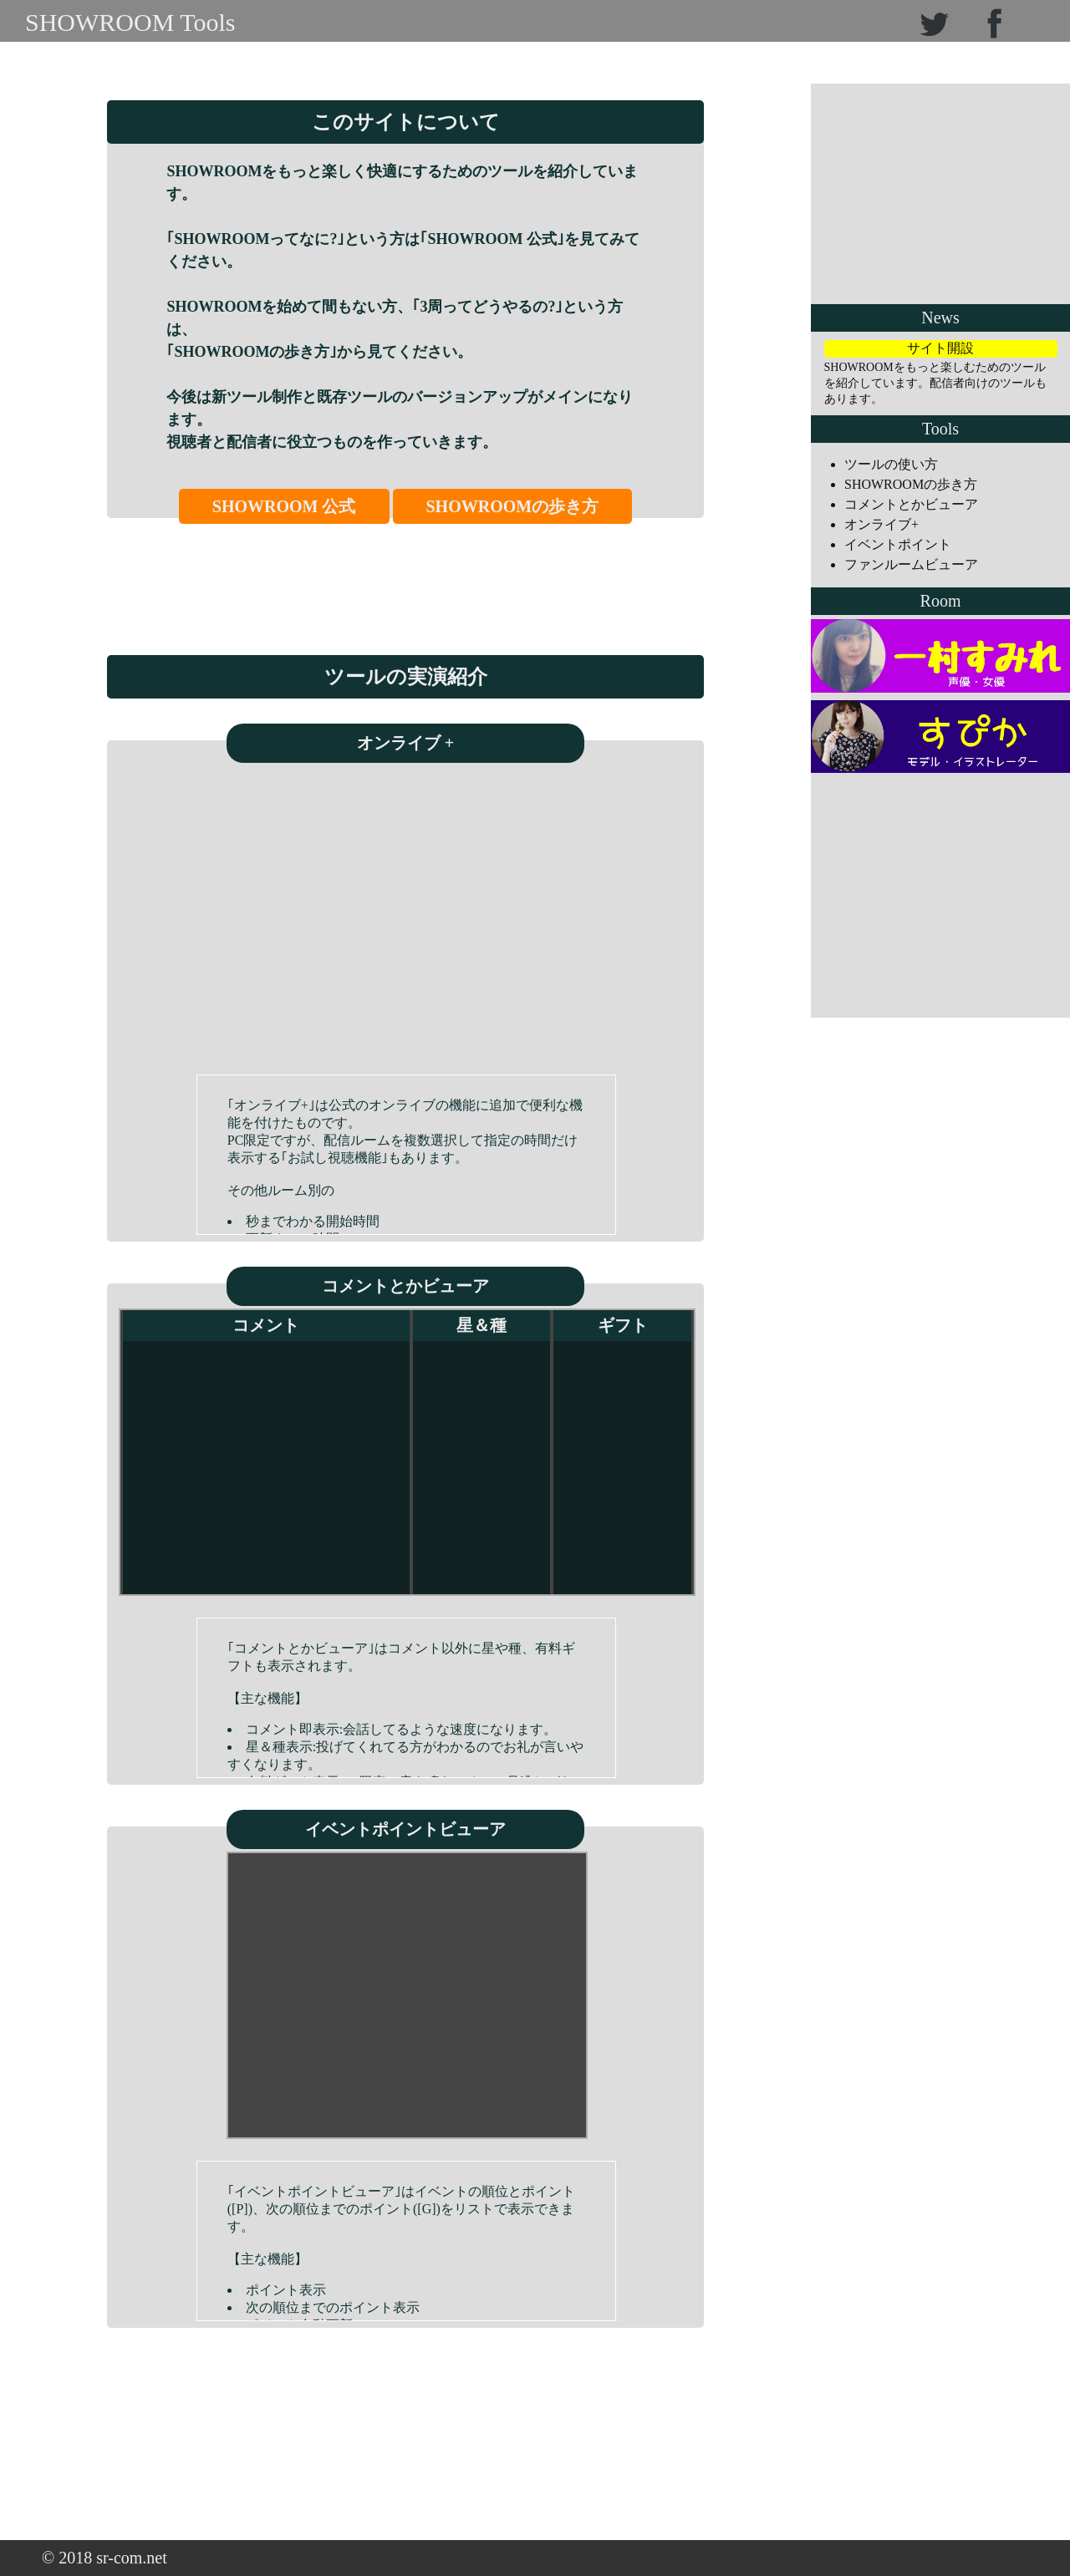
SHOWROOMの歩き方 (512, 506)
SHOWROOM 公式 (284, 506)
